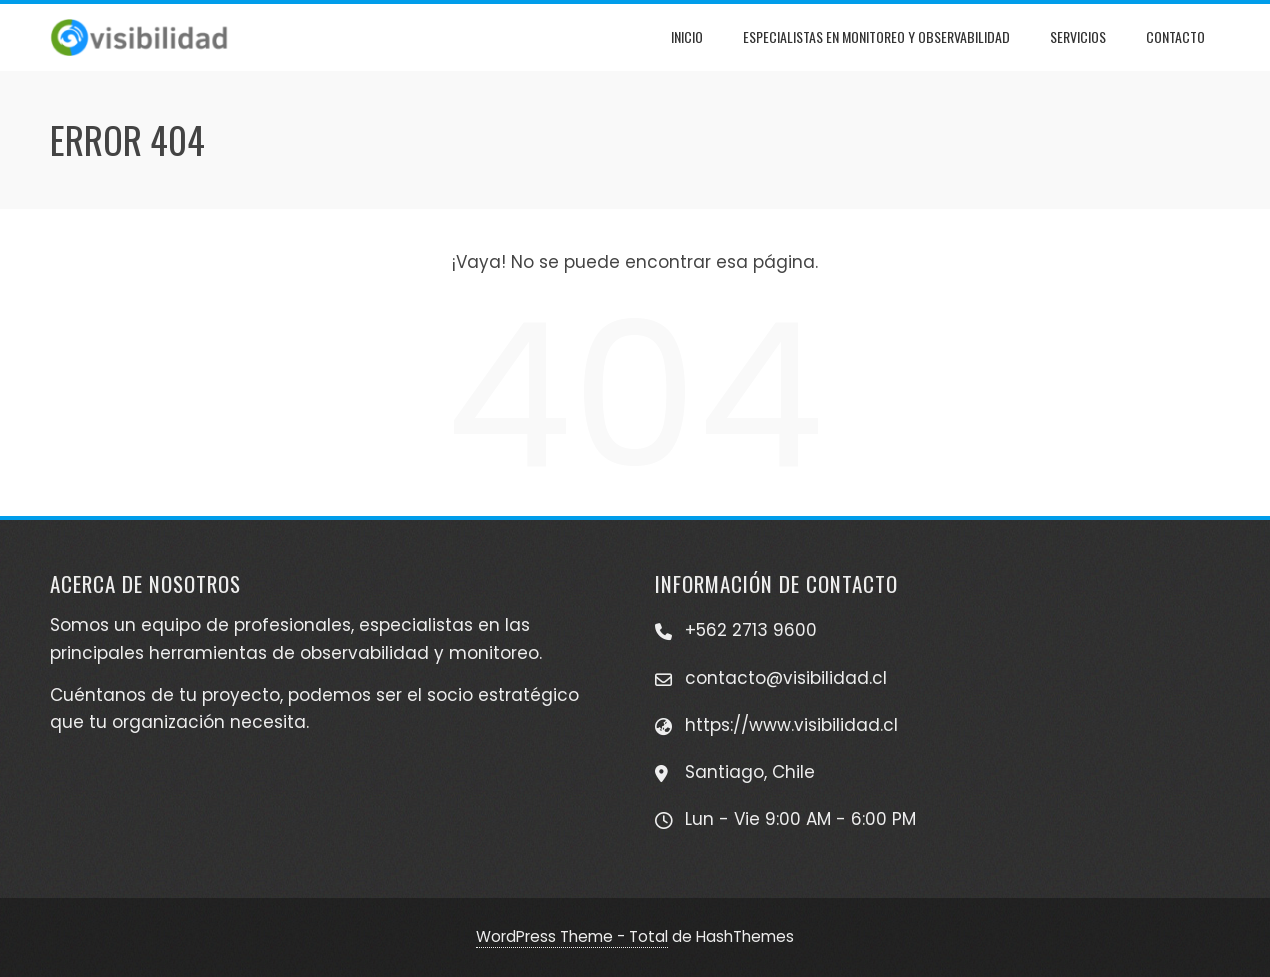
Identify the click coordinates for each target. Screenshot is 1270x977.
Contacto (1175, 36)
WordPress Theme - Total (572, 936)
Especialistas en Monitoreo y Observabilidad (876, 36)
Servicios (1078, 36)
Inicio (687, 36)
